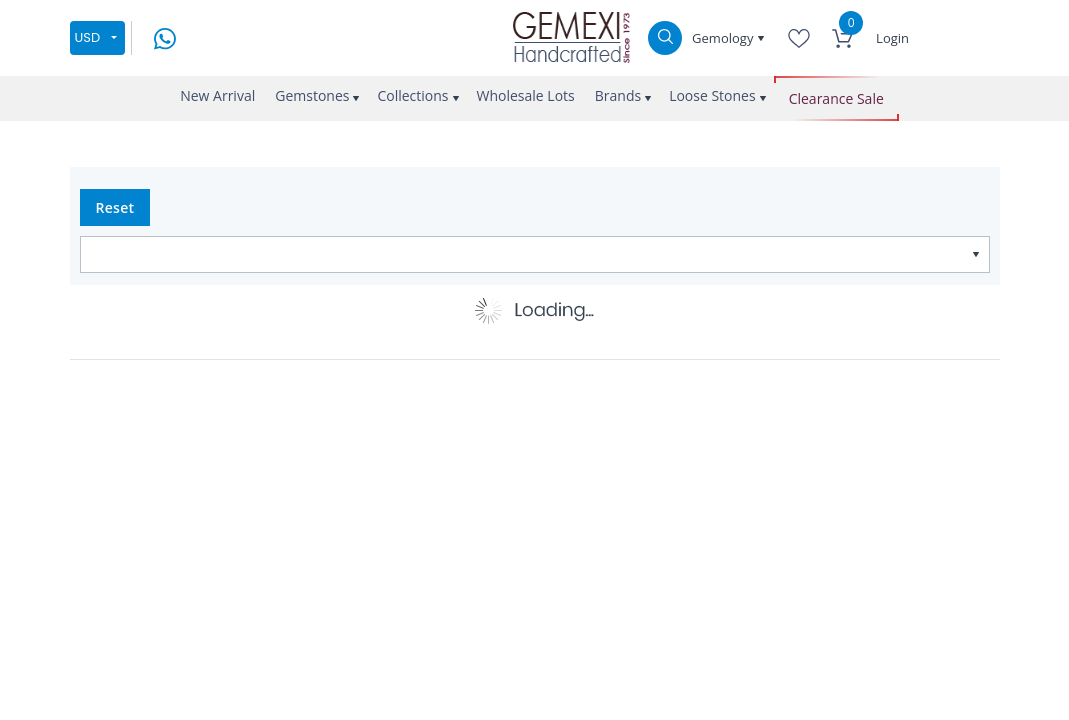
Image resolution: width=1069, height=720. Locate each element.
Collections (412, 95)
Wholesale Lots (526, 95)
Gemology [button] (724, 38)
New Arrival (217, 95)
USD (88, 37)
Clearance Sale (836, 98)
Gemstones (312, 95)
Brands (618, 95)
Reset (115, 207)
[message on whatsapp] (165, 36)
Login (892, 38)
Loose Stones (712, 95)
